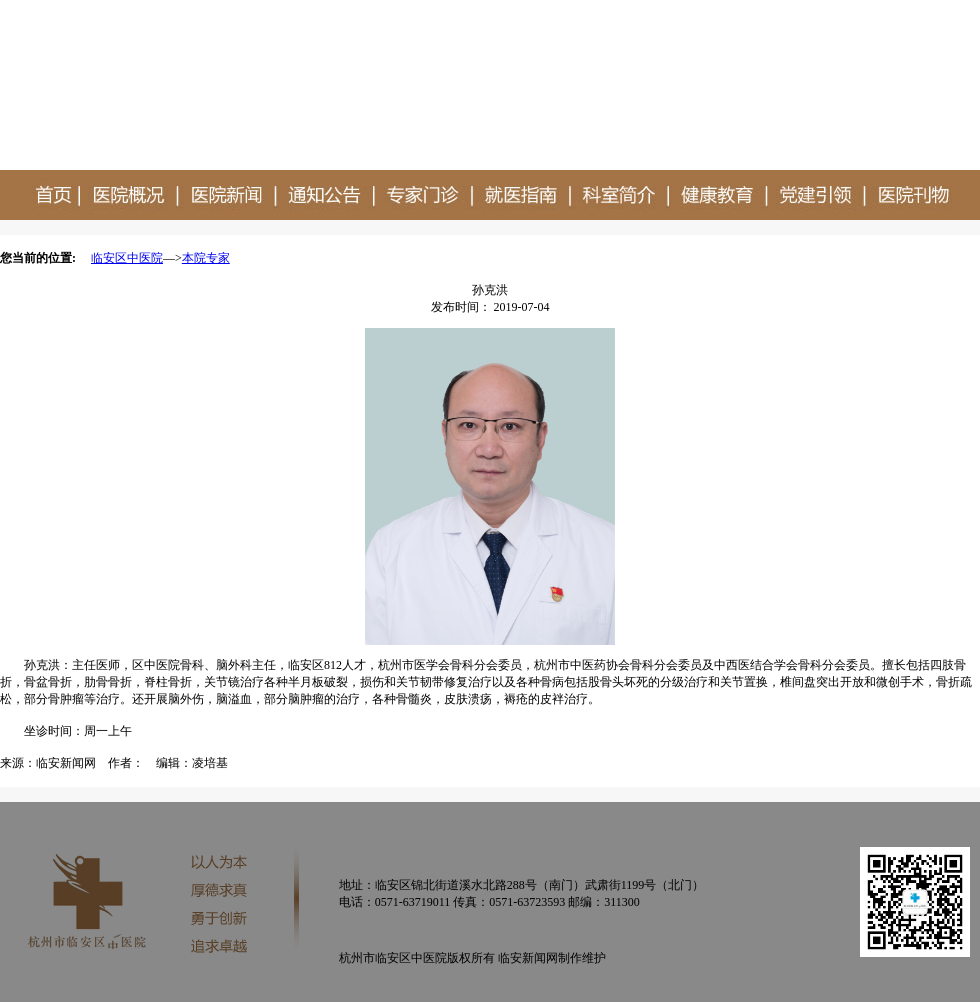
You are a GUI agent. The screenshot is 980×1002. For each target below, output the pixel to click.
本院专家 (206, 258)
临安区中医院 (127, 258)
